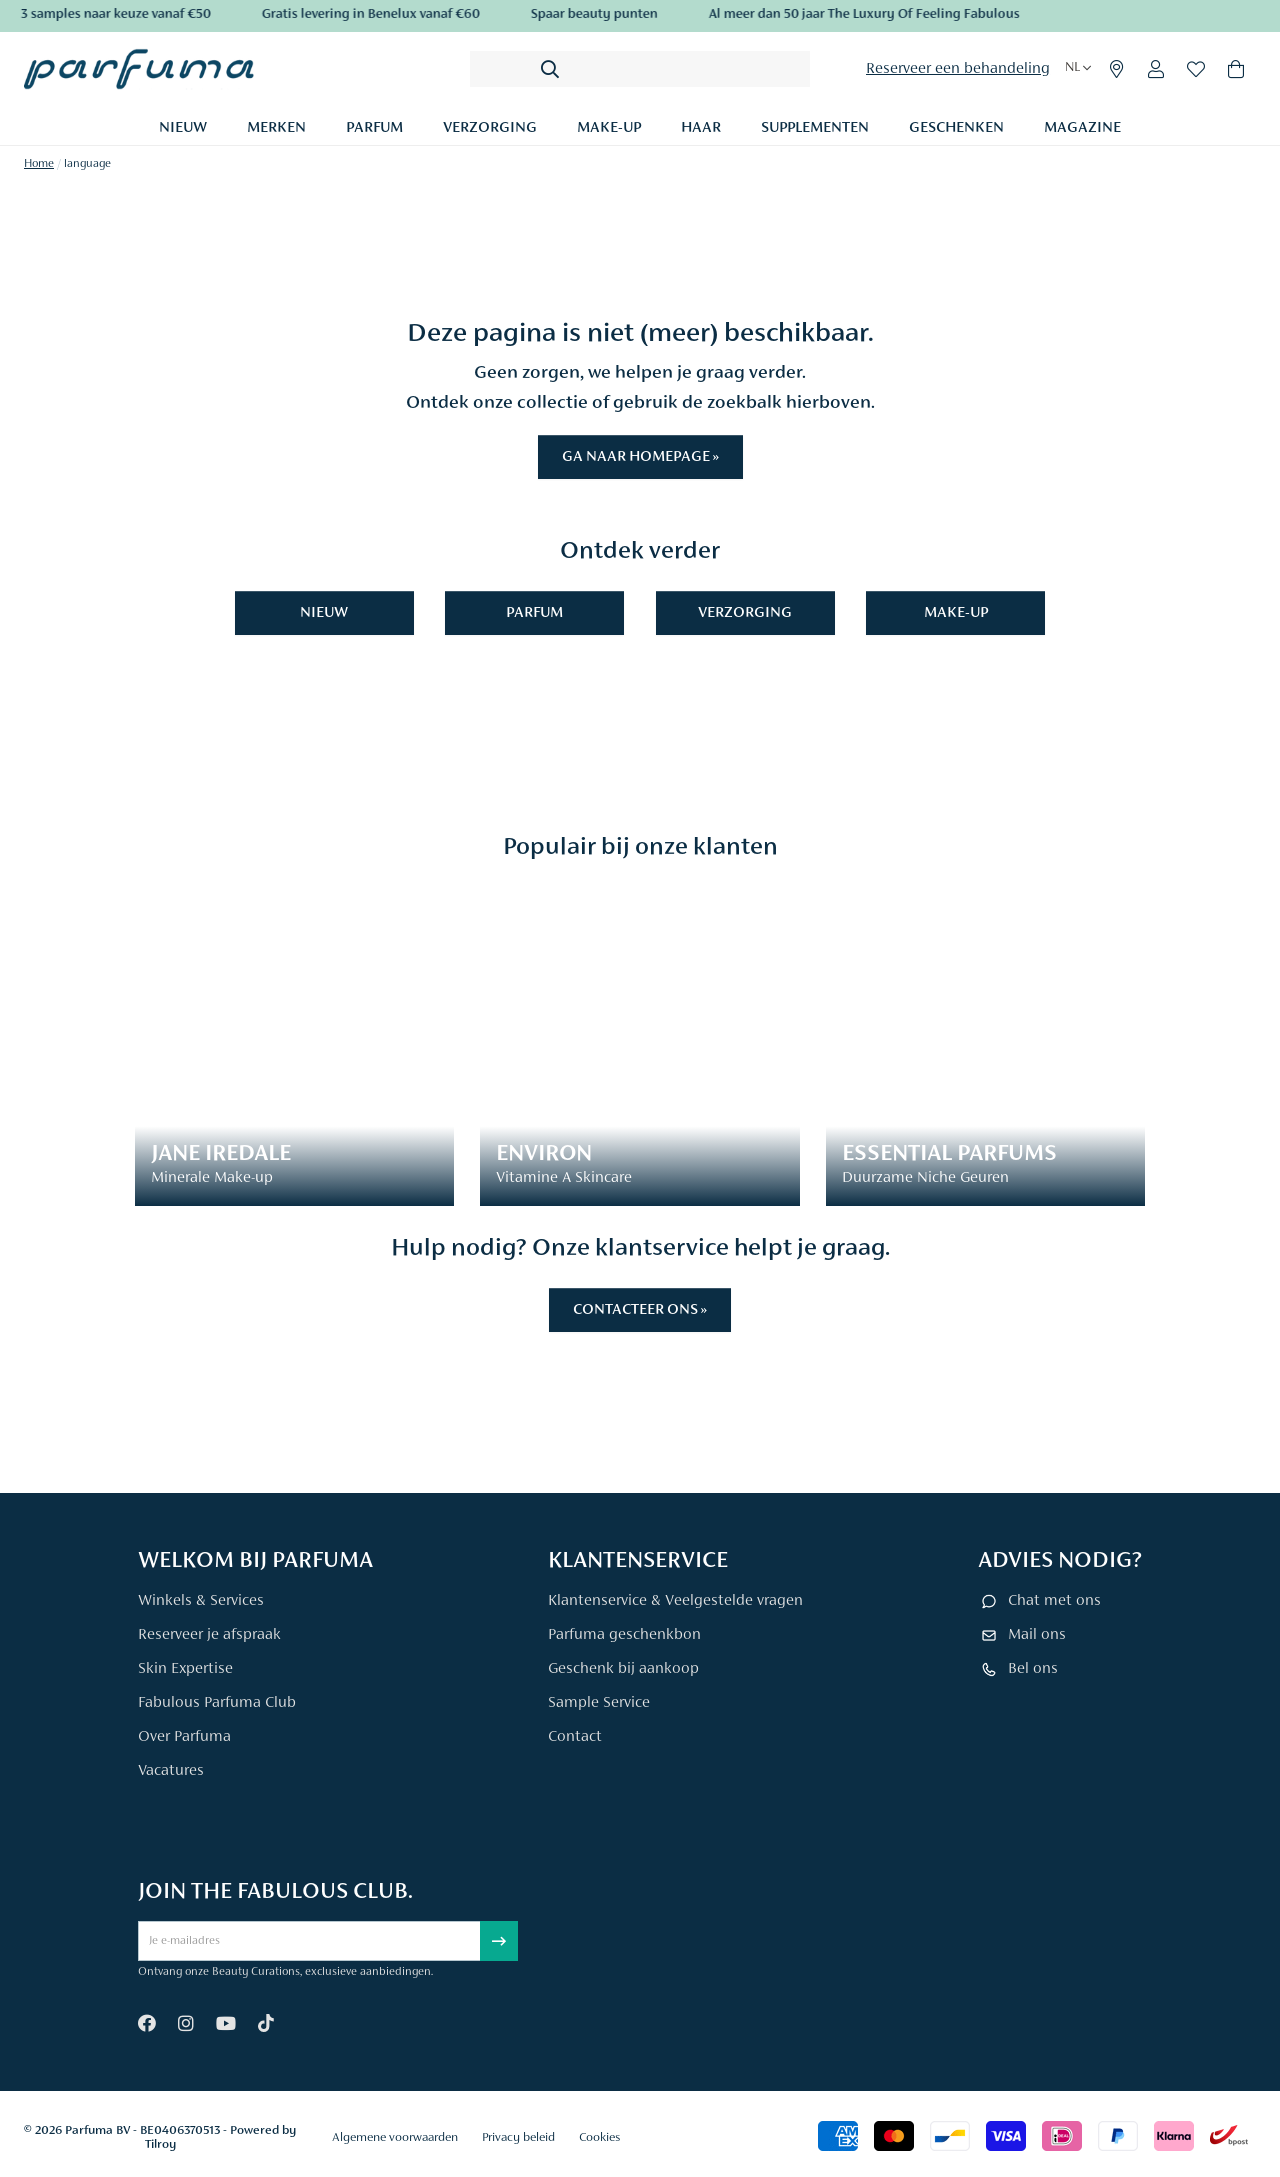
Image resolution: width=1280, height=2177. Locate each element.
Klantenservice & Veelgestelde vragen (675, 1601)
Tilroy (160, 2144)
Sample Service (599, 1703)
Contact (575, 1737)
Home (39, 164)
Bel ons (1033, 1669)
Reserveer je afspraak (209, 1635)
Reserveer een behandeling (958, 69)
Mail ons (1037, 1635)
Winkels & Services (201, 1601)
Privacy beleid (518, 2137)
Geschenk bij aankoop (623, 1669)
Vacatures (171, 1771)
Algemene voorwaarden (395, 2137)
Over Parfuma (184, 1737)
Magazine (1082, 128)
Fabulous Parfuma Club (217, 1703)
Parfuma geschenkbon (624, 1635)
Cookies (599, 2137)
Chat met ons (1054, 1601)
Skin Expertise (185, 1669)
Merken (276, 128)
